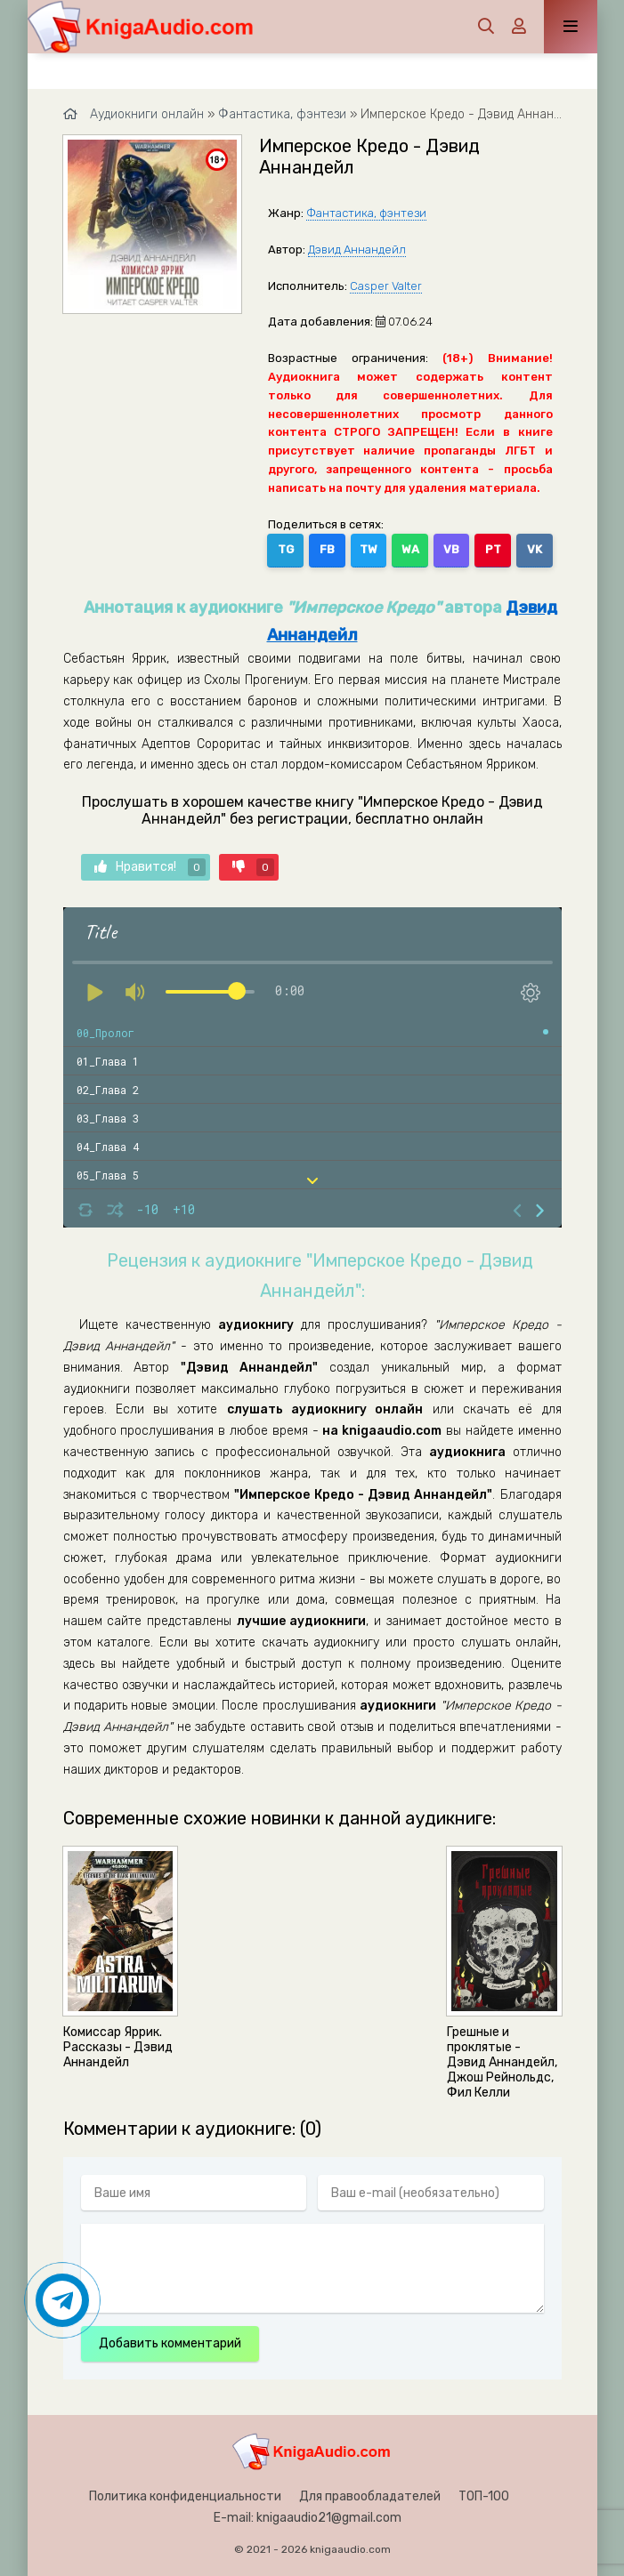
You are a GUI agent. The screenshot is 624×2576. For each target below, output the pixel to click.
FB (327, 549)
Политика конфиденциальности (185, 2496)
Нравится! (150, 867)
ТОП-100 (483, 2496)
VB (451, 549)
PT (493, 549)
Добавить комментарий (170, 2343)
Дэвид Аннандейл (357, 249)
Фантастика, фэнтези (366, 213)
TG (286, 549)
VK (534, 549)
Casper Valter (386, 286)
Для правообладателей (370, 2496)
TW (368, 549)
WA (410, 549)
